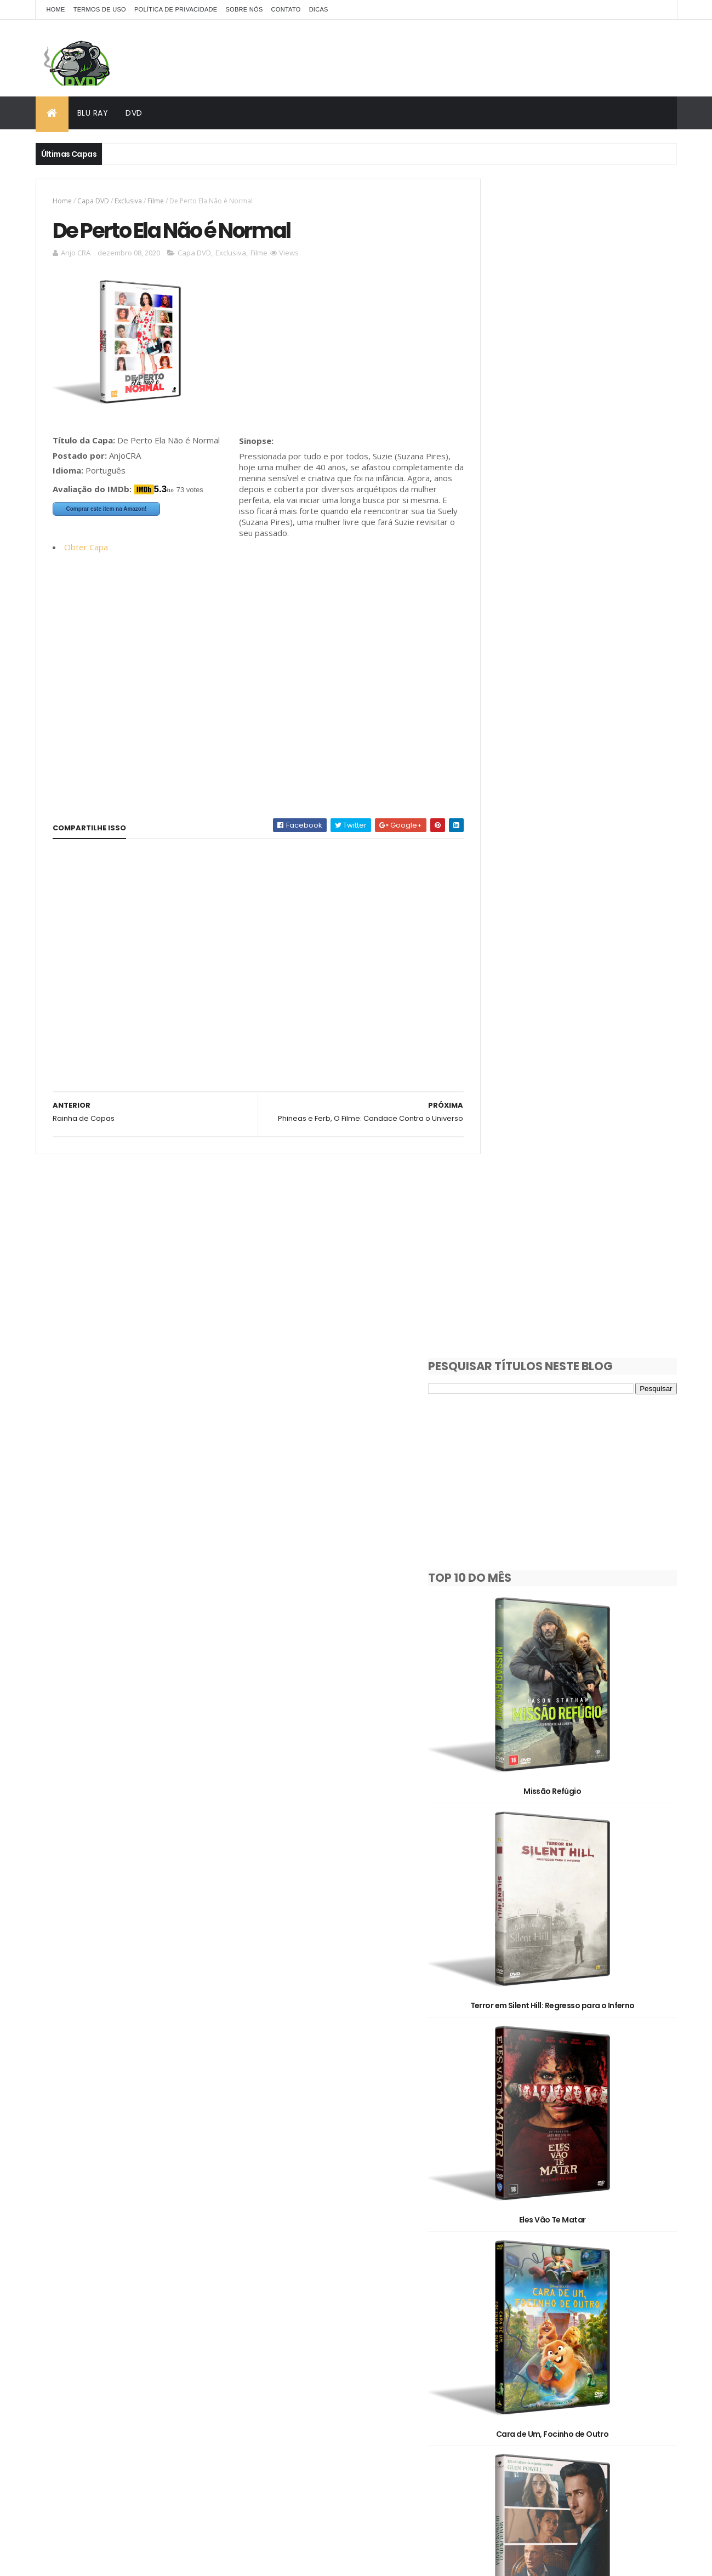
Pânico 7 (577, 1989)
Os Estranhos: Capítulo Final (577, 1635)
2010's (552, 2234)
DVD (134, 112)
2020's (609, 2234)
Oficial (494, 2330)
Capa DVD (93, 201)
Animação (593, 2254)
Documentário (571, 2292)
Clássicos (499, 2292)
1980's (544, 2215)
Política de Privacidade (176, 9)
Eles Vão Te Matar (577, 927)
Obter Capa (86, 559)
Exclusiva (128, 201)
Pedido (556, 2330)
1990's (594, 2215)
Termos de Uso (99, 9)
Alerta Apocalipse (577, 1458)
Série (612, 2330)
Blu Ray (93, 112)
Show (492, 2350)
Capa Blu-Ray (506, 2273)
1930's (493, 2215)
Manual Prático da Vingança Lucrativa (577, 1281)
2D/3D (493, 2254)
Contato (286, 9)
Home (56, 9)
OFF (620, 2311)
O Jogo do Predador (577, 2166)
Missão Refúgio (577, 574)
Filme (155, 201)
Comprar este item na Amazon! (106, 511)
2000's (494, 2234)
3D (540, 2254)
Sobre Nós (244, 9)
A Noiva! (577, 1811)
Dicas (318, 9)
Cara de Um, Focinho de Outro (577, 1104)
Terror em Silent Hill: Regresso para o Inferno (577, 751)
